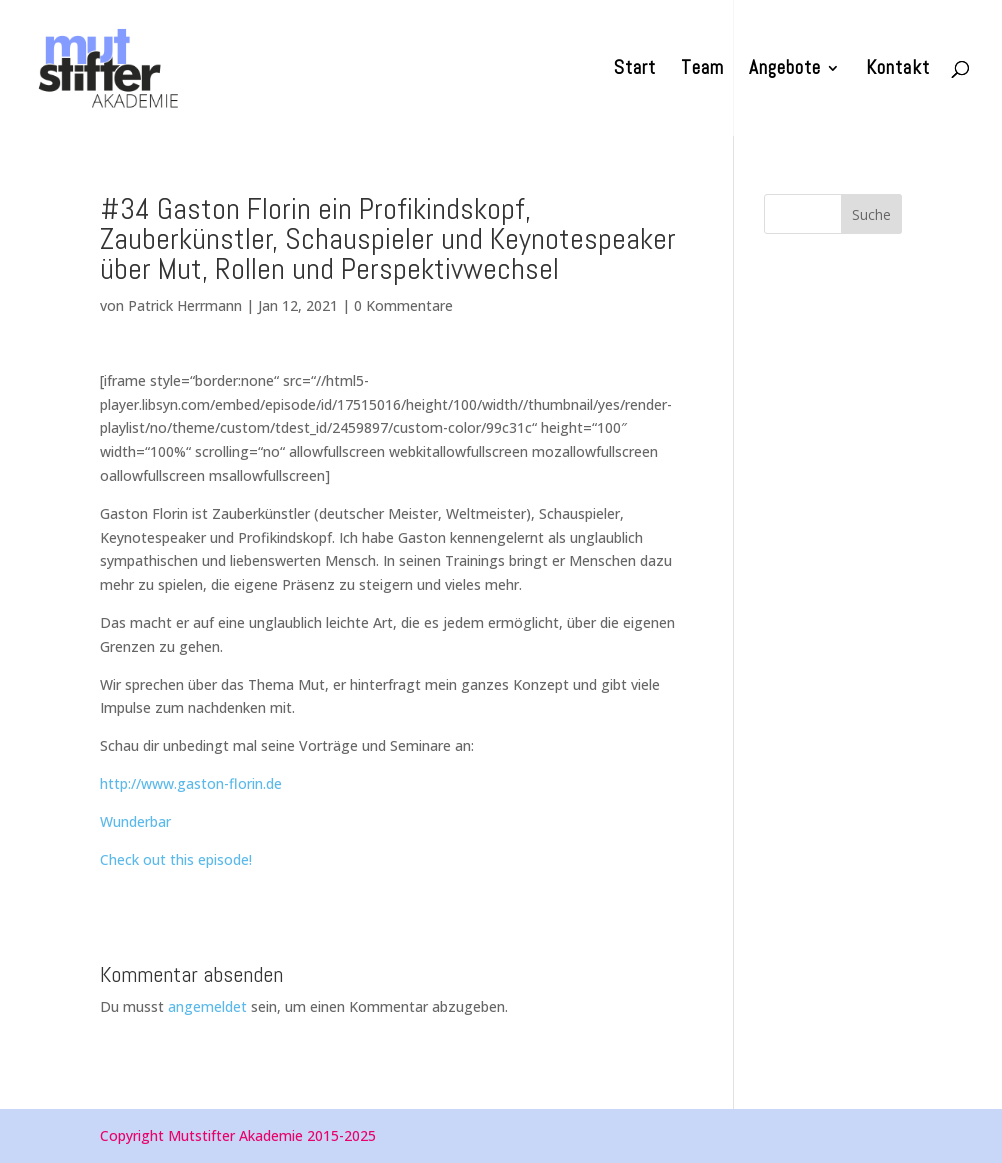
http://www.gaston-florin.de (191, 783)
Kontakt (898, 70)
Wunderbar (135, 821)
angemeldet (207, 1006)
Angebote (785, 70)
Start (635, 70)
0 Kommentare (403, 305)
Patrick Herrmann (185, 305)
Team (702, 70)
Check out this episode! (176, 859)
